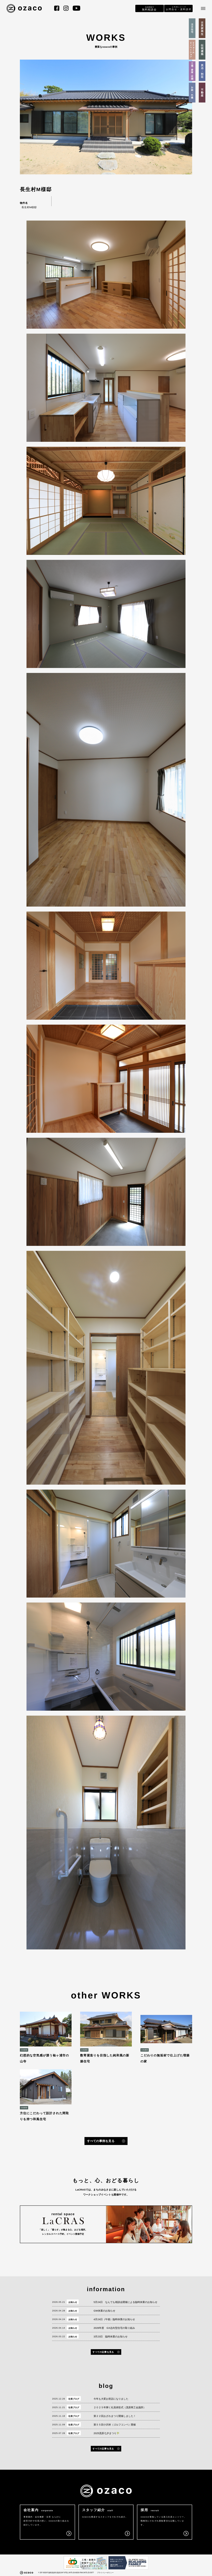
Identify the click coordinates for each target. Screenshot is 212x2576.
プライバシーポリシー (105, 2573)
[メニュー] (203, 8)
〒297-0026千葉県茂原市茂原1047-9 (51, 2573)
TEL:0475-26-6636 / (72, 2573)
